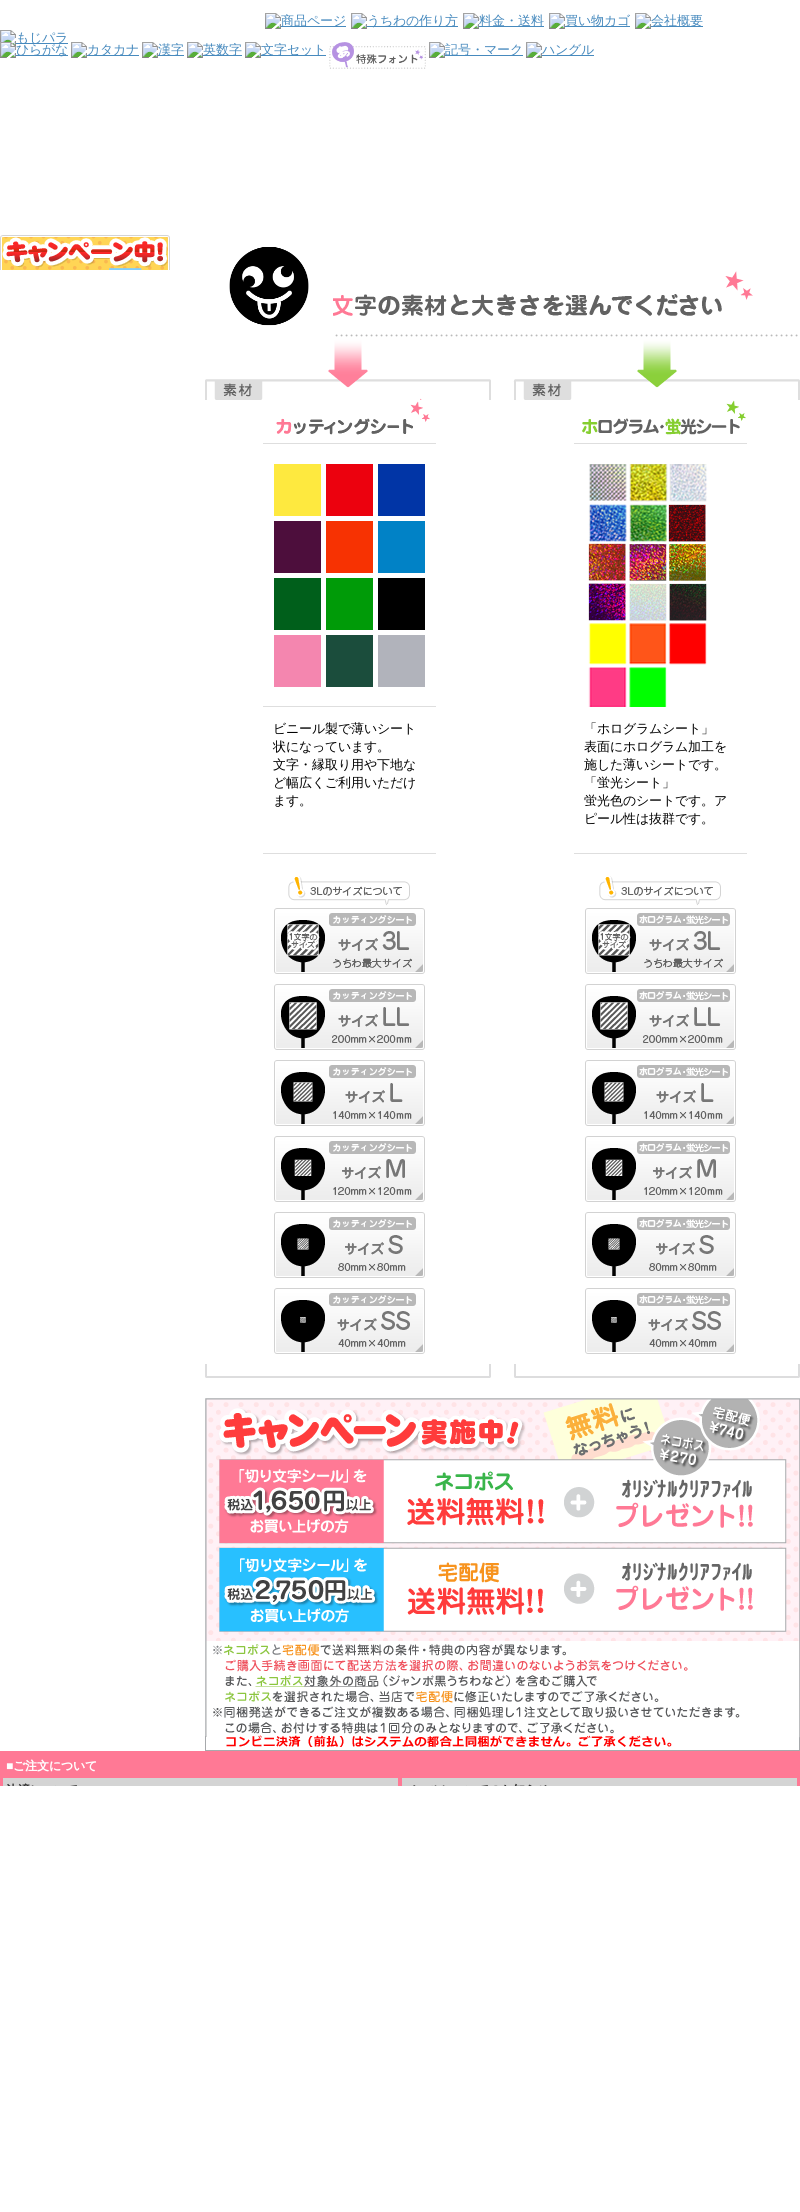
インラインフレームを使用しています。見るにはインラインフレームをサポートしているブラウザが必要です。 (400, 117)
